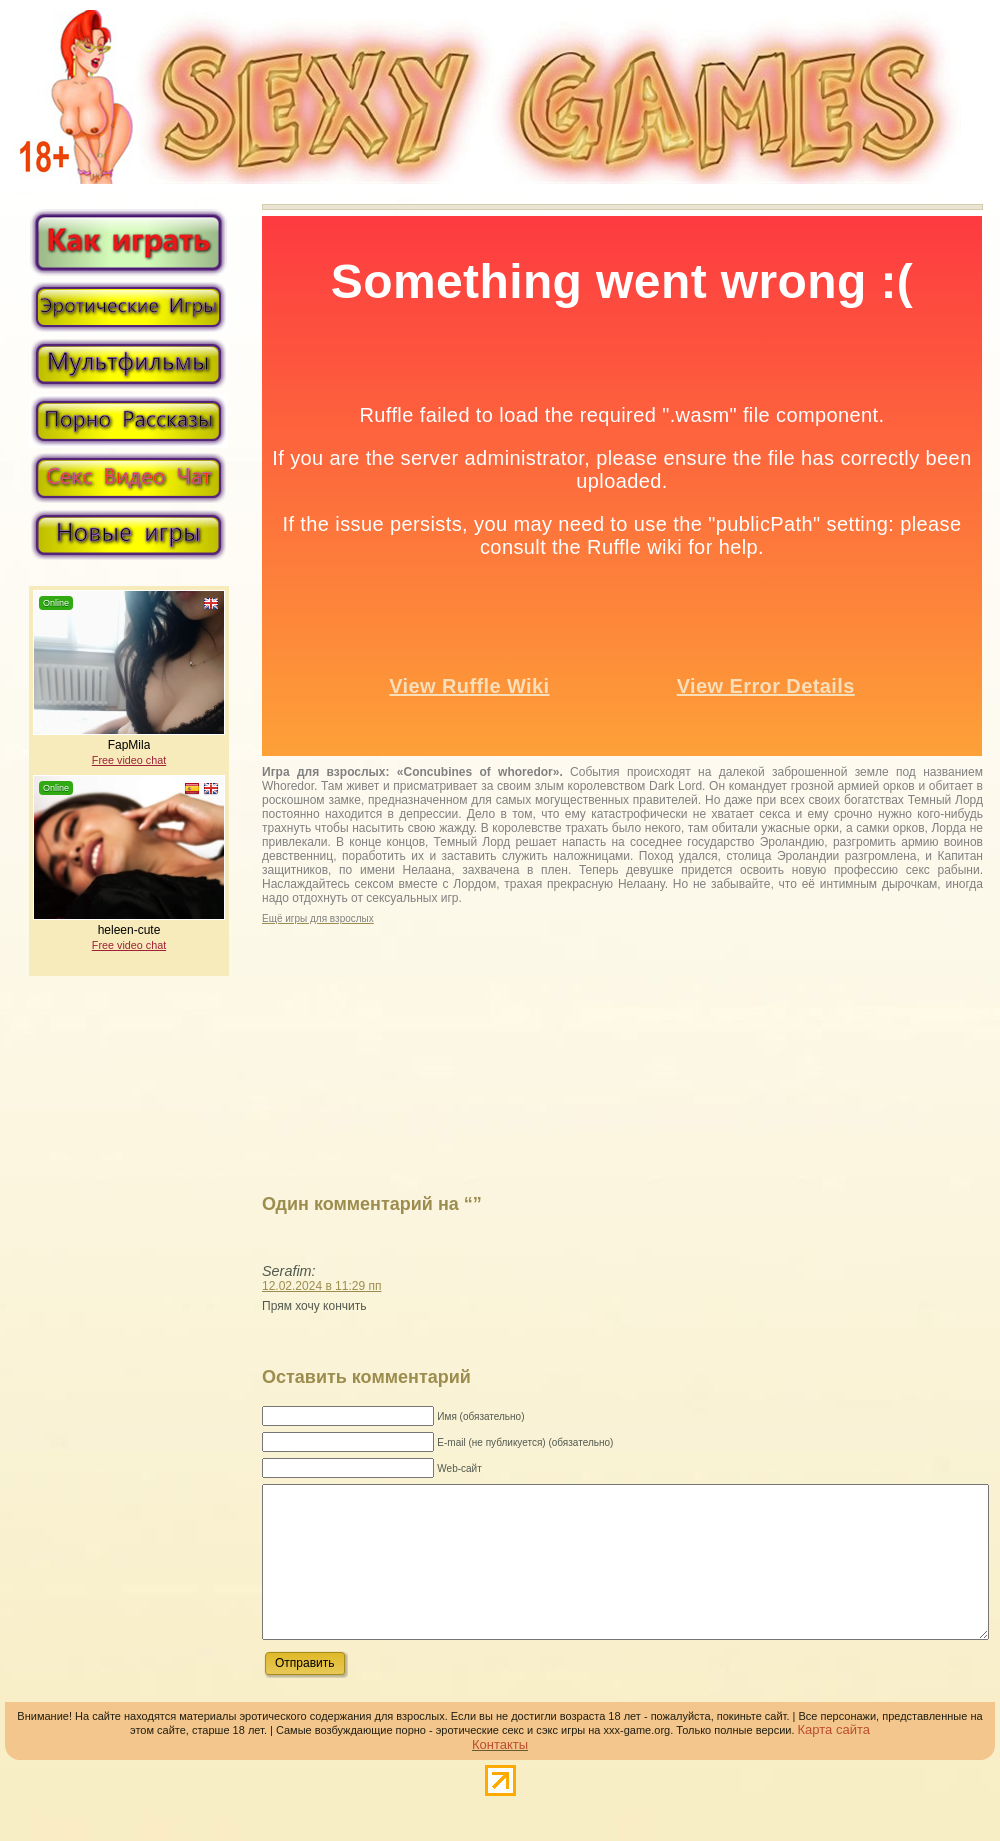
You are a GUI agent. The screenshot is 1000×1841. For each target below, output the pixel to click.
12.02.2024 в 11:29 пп (321, 1286)
